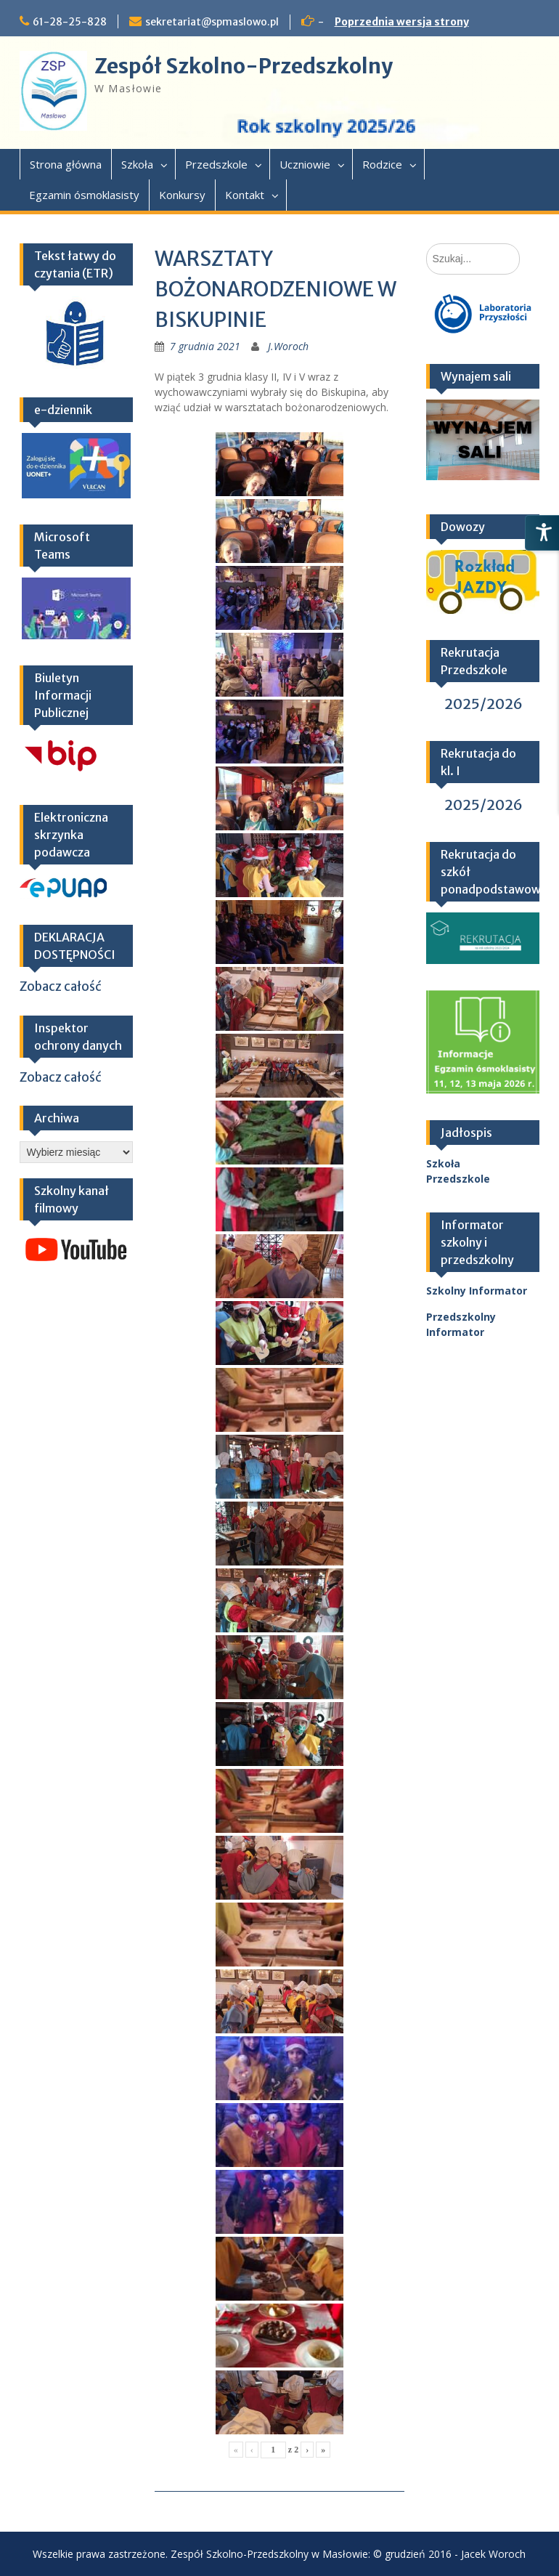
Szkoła (137, 164)
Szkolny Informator (476, 1290)
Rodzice (382, 164)
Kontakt (244, 194)
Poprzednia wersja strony (402, 21)
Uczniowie (305, 164)
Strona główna (66, 164)
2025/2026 (483, 703)
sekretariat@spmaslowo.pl (212, 21)
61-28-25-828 (70, 21)
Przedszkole (216, 164)
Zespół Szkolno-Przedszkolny (243, 66)
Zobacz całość (61, 987)
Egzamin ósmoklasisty (84, 194)
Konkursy (182, 194)
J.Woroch (288, 346)
